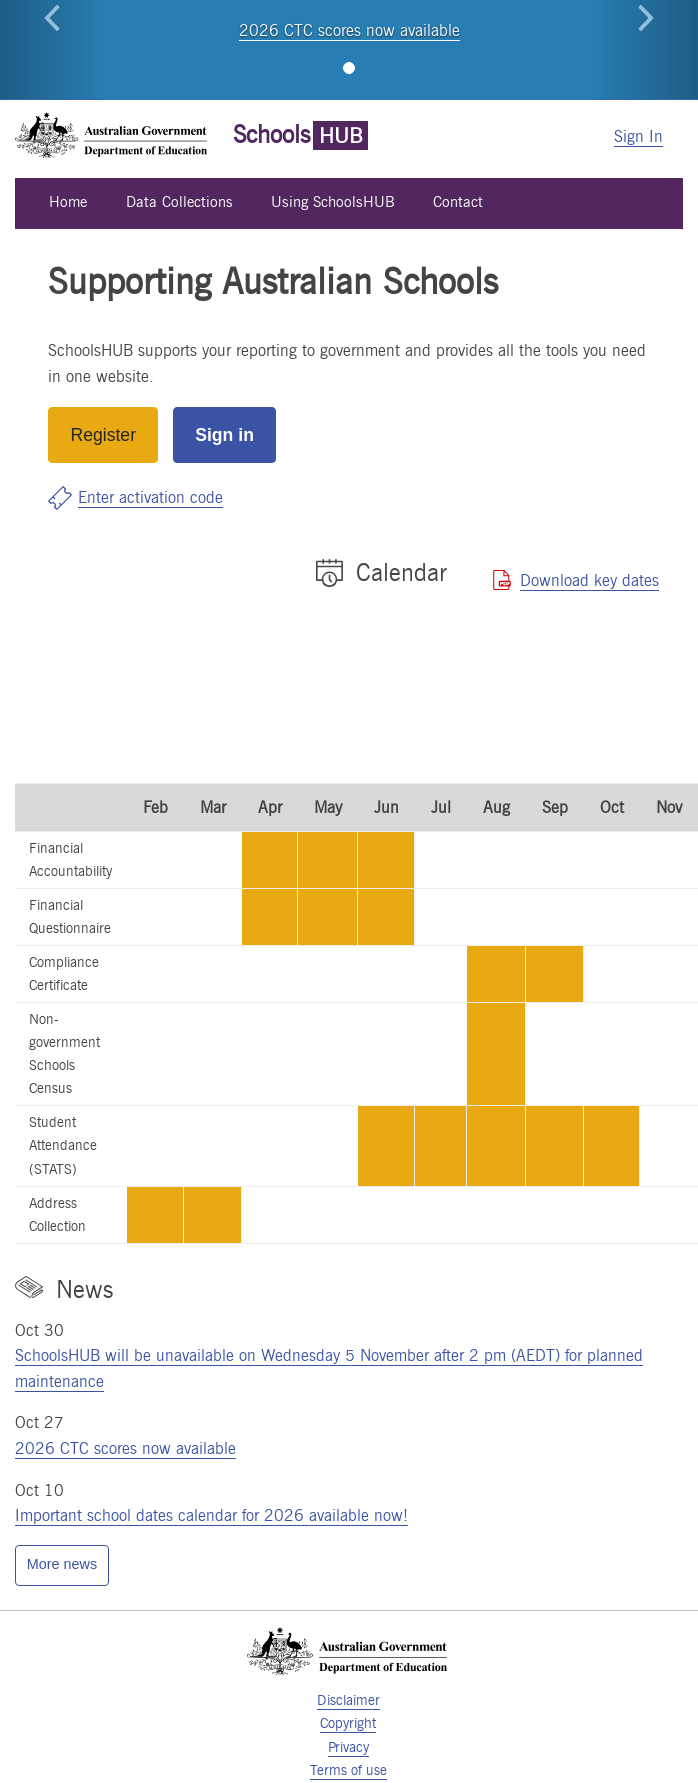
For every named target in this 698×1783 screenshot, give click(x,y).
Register (104, 435)
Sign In (638, 136)
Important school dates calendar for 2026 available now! (211, 1515)
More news (62, 1564)
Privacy (348, 1747)
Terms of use (348, 1770)
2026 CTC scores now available (349, 30)
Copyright (348, 1723)
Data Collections (179, 201)
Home (68, 201)
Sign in (224, 435)
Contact (458, 201)
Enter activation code (150, 497)
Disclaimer (348, 1700)
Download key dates (589, 580)
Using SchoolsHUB (333, 201)
